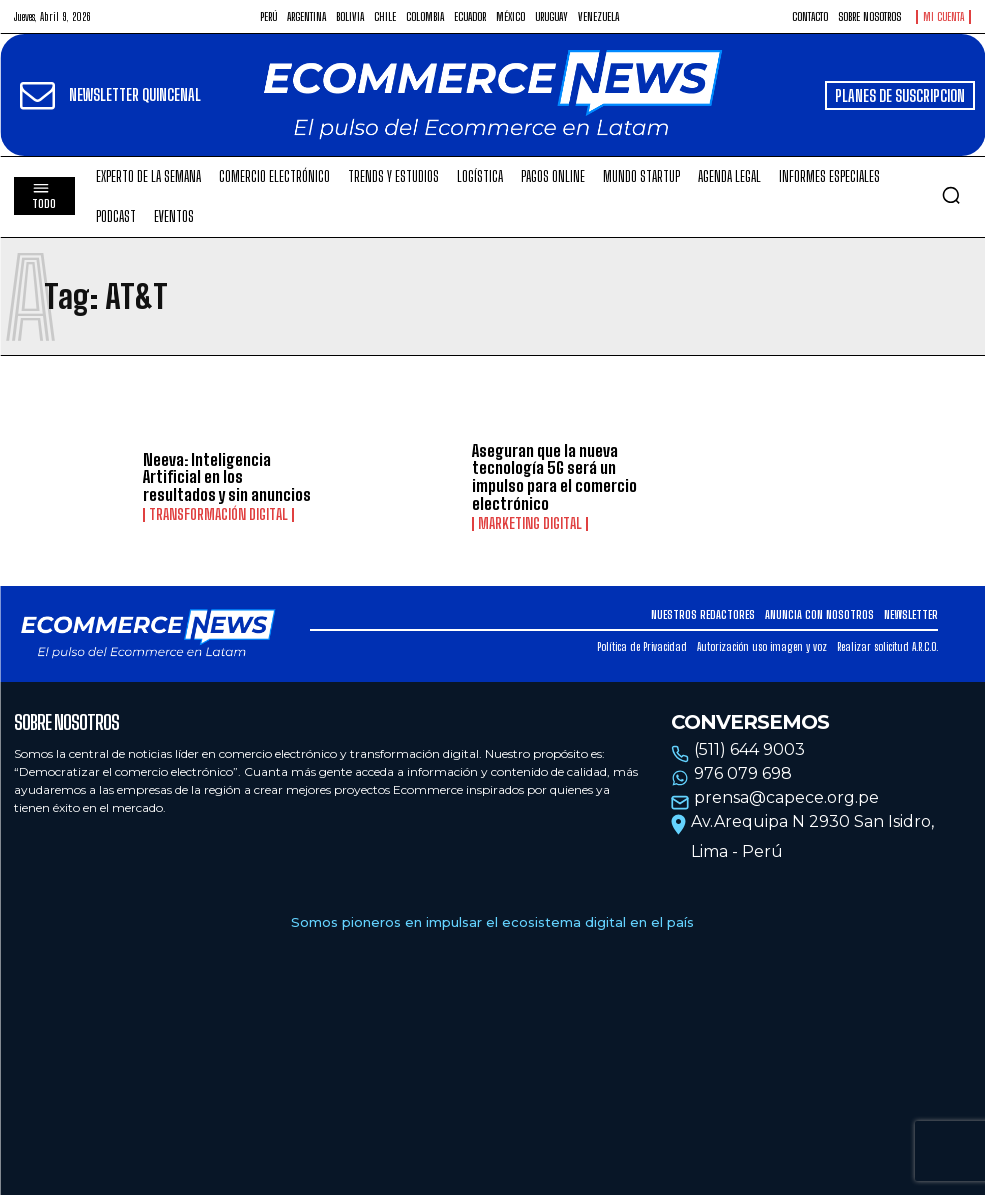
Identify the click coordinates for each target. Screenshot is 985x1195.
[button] (951, 195)
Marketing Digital (530, 524)
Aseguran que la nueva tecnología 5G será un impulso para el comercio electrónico (554, 477)
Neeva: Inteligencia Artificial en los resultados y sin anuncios (227, 477)
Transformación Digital (218, 515)
